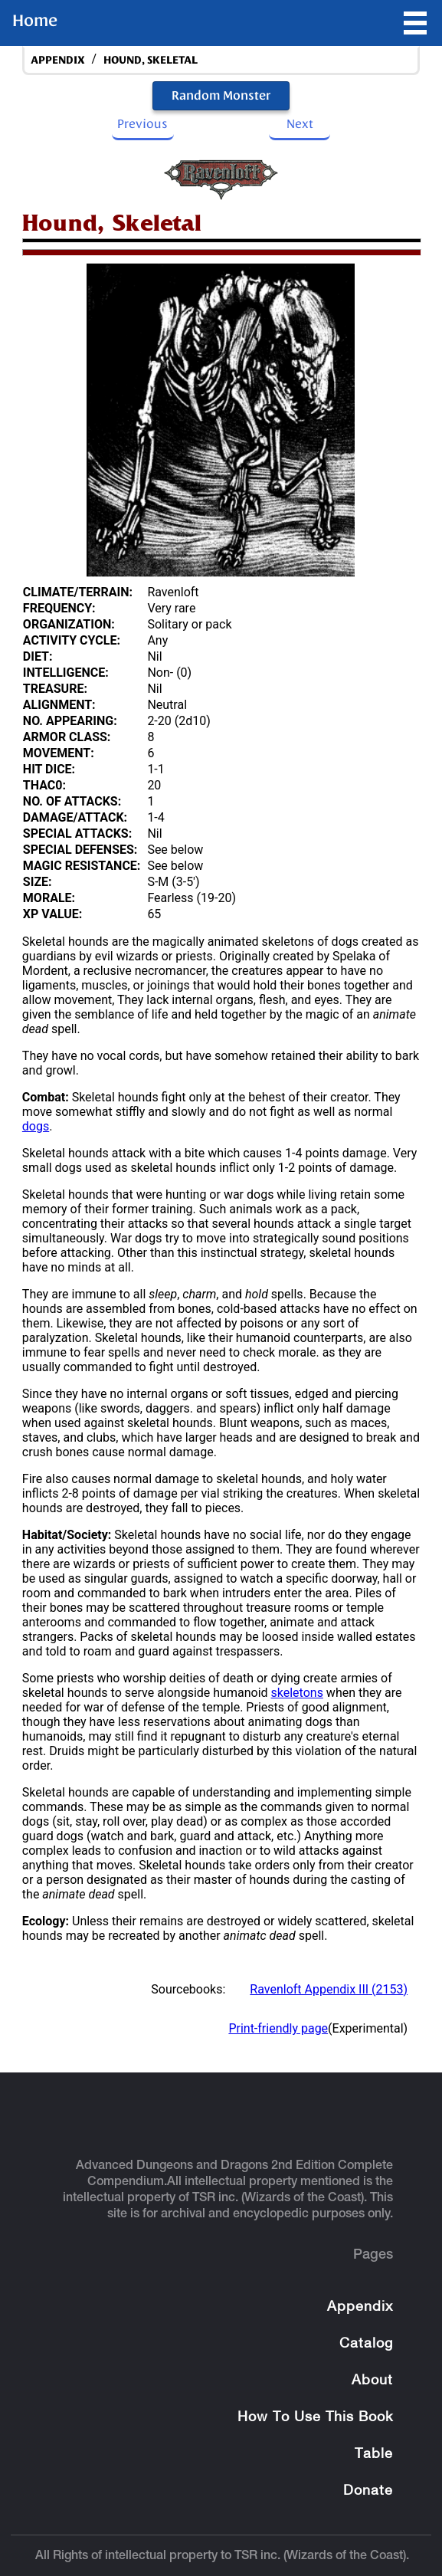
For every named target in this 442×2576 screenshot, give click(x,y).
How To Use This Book (315, 2417)
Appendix (360, 2307)
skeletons (297, 1692)
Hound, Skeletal (150, 60)
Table (374, 2454)
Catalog (366, 2344)
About (372, 2380)
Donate (368, 2491)
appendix (58, 60)
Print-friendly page (278, 2028)
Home (34, 20)
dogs (35, 1126)
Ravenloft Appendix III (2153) (329, 1989)
